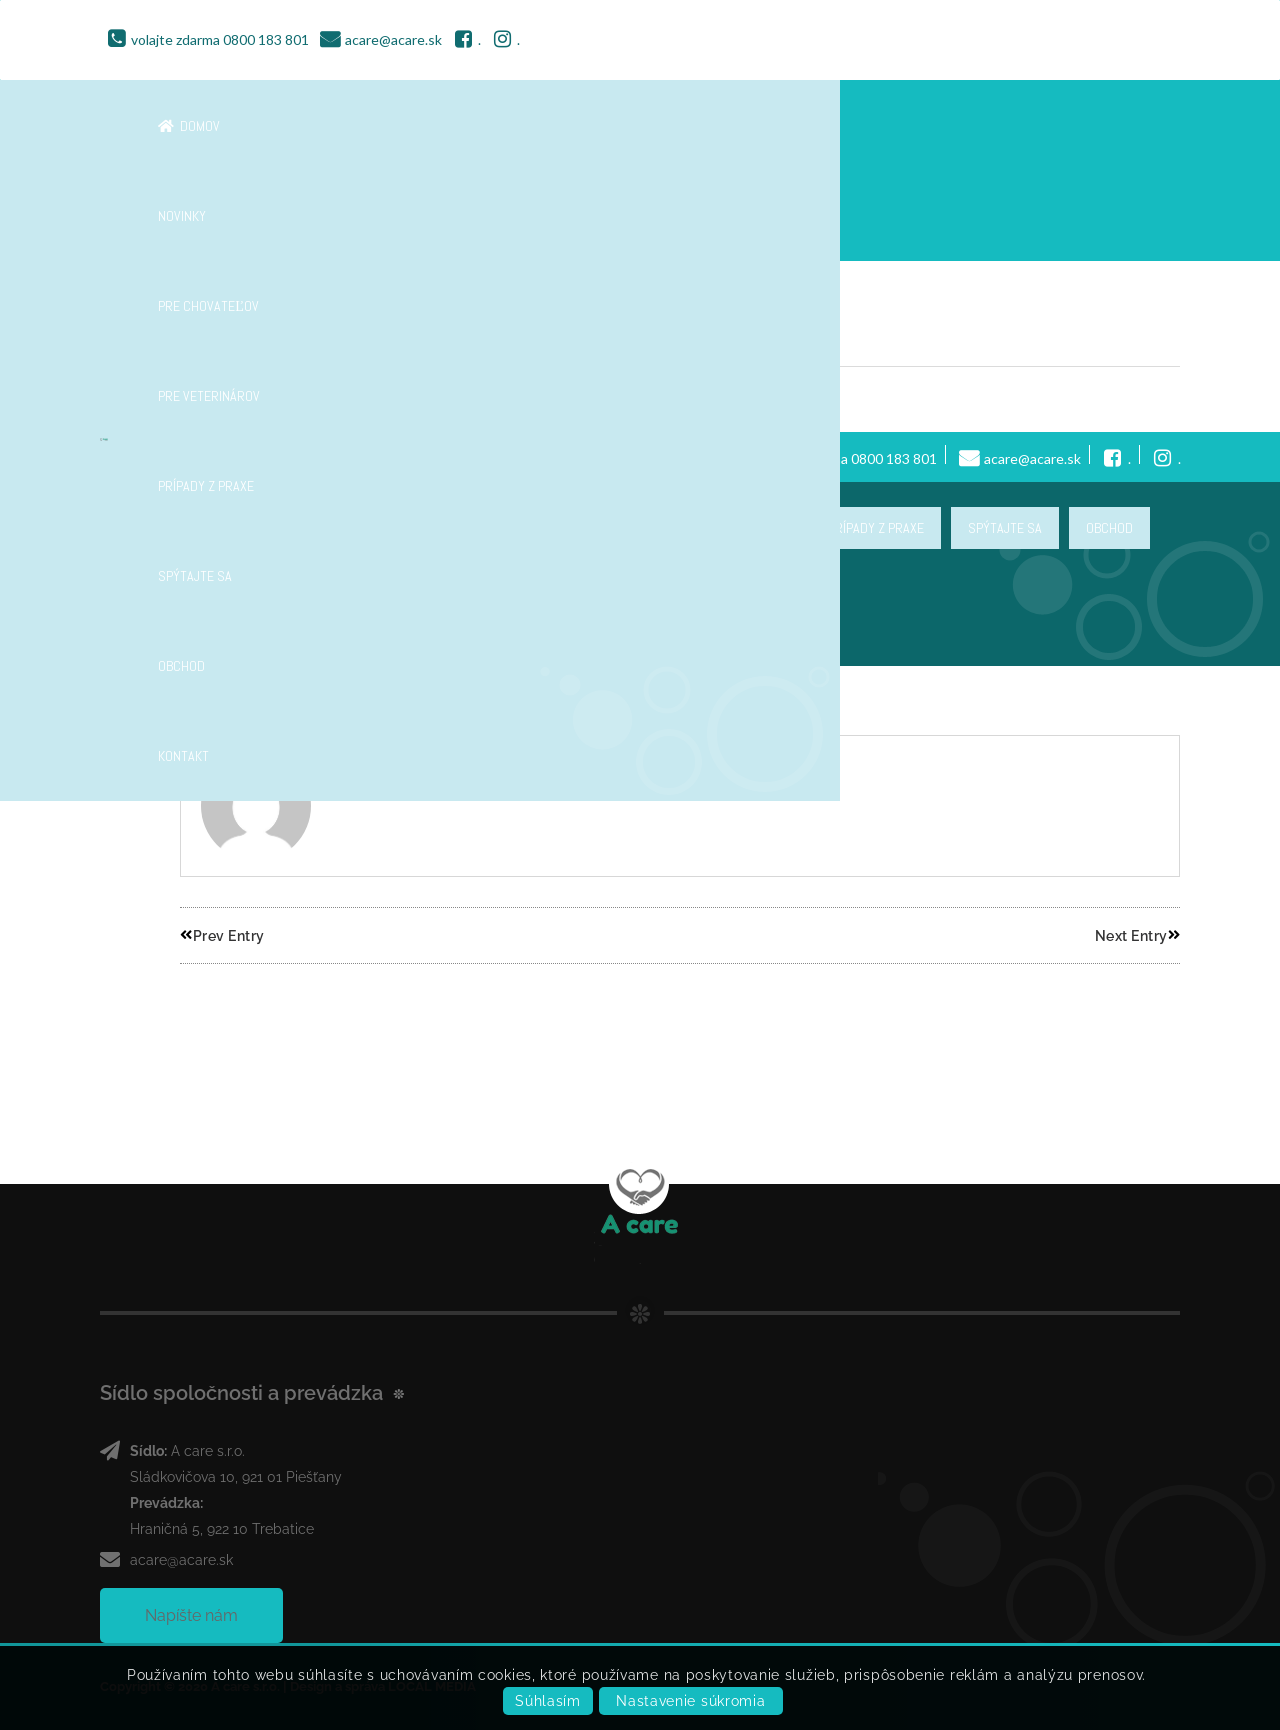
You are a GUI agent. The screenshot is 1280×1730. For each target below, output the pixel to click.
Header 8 (230, 335)
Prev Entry (222, 936)
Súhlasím (548, 1701)
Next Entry (1138, 936)
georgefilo (233, 399)
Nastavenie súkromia (690, 1701)
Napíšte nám (191, 1615)
